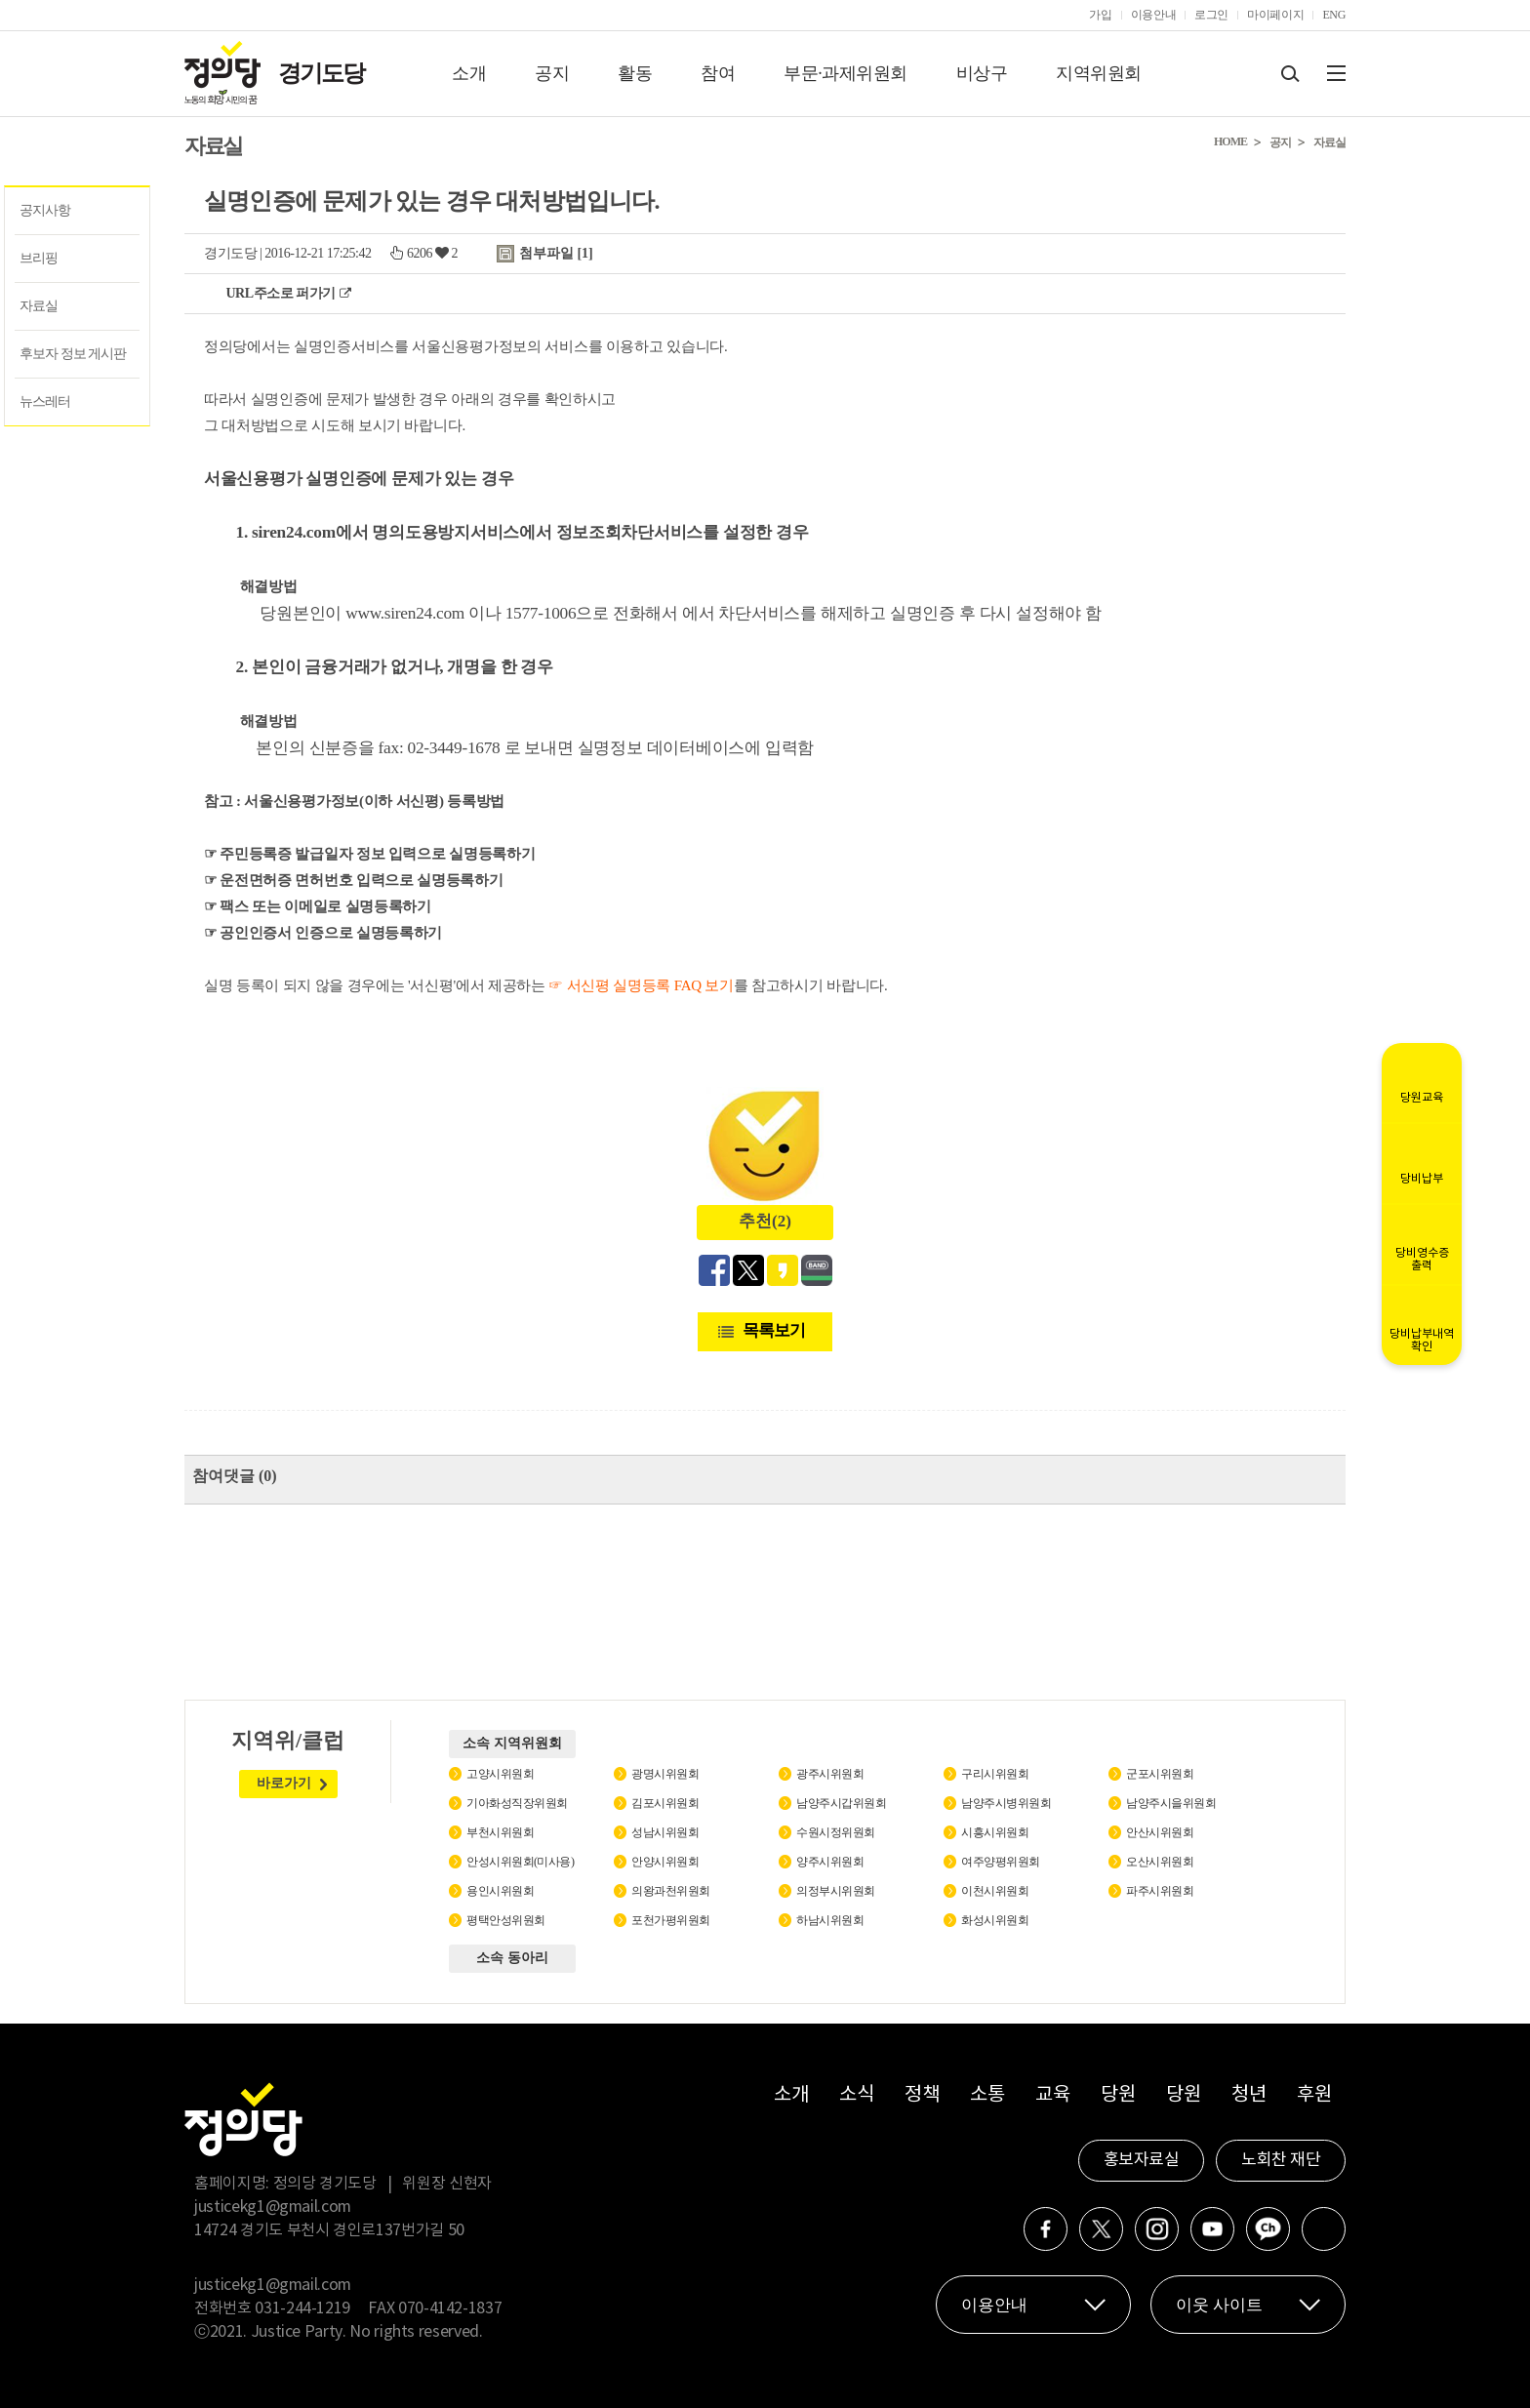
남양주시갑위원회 (841, 1803)
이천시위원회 (994, 1891)
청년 (1248, 2095)
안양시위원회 (665, 1861)
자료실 (39, 306)
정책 (922, 2095)
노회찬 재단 (1280, 2160)
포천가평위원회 (670, 1920)
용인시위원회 (500, 1891)
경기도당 (321, 73)
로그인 (1211, 14)
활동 (635, 73)
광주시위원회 (830, 1774)
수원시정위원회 (835, 1832)
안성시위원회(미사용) (520, 1861)
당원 (1118, 2095)
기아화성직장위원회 (517, 1803)
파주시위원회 (1159, 1891)
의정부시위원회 (835, 1891)
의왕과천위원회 (670, 1891)
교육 (1052, 2095)
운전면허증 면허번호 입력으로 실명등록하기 (361, 880)
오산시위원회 (1159, 1861)
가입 (1100, 14)
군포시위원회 (1159, 1774)
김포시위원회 (665, 1803)
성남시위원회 (665, 1832)
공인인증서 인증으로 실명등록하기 (331, 933)
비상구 (982, 73)
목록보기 (774, 1330)
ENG (1334, 14)
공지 (552, 73)
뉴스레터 (45, 401)
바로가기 (284, 1783)
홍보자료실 (1142, 2160)
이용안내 (1154, 14)
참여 (718, 73)
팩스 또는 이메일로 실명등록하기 (325, 906)
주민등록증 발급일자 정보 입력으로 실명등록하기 (377, 854)
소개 (469, 73)
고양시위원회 (500, 1774)
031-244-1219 (302, 2308)
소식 (856, 2095)
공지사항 (45, 210)
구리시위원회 (994, 1774)
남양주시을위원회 (1171, 1803)
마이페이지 (1275, 14)
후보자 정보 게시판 (73, 353)
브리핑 (39, 258)
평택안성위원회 (505, 1920)
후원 (1314, 2095)
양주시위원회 (830, 1861)
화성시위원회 (994, 1920)
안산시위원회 (1159, 1832)
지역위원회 (1099, 73)
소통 (987, 2095)
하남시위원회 (830, 1920)
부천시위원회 (500, 1832)
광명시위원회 (665, 1774)
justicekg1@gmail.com (272, 2207)
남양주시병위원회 (1006, 1803)
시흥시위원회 (994, 1832)
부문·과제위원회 (845, 73)
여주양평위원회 (1000, 1861)
